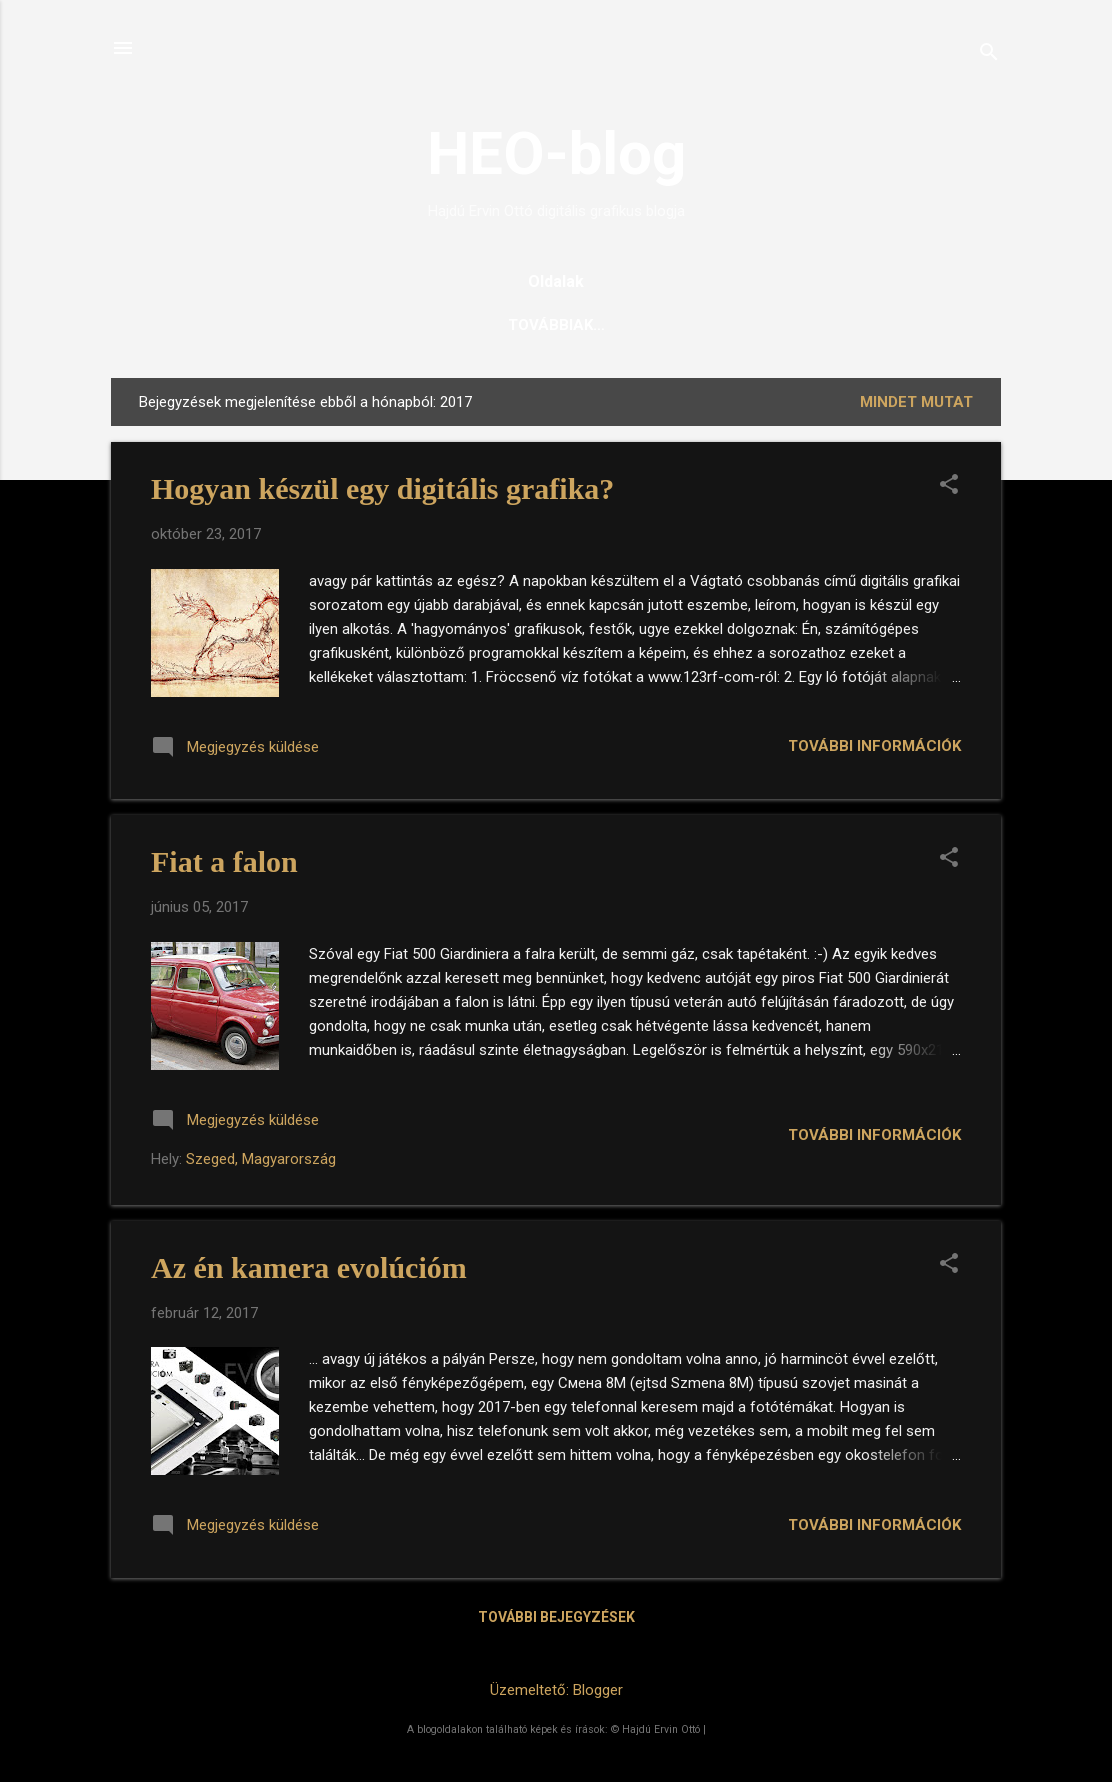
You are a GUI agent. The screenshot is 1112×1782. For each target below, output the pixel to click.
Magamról (779, 325)
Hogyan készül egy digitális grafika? (382, 488)
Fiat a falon (224, 861)
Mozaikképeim (643, 325)
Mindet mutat (916, 402)
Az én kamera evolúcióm (309, 1267)
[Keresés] (989, 54)
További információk (874, 746)
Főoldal (322, 325)
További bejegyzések (556, 1617)
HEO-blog (556, 153)
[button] (949, 486)
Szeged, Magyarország (261, 1159)
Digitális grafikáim (472, 325)
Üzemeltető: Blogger (556, 1690)
